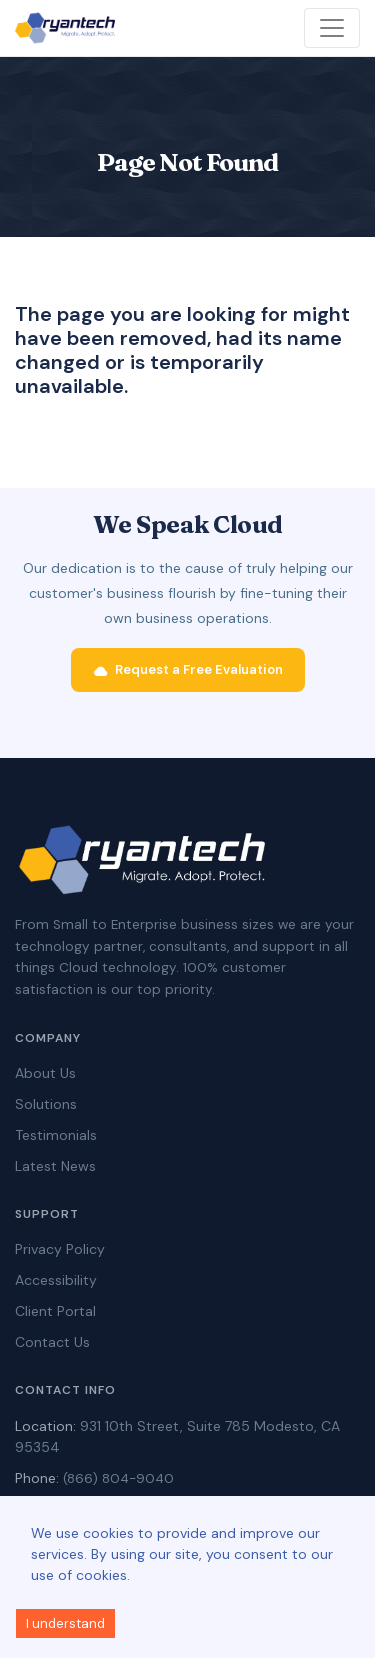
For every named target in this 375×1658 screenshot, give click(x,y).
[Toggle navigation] (332, 28)
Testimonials (56, 1135)
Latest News (55, 1166)
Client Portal (55, 1311)
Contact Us (52, 1342)
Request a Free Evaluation (188, 670)
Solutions (46, 1104)
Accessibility (56, 1280)
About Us (45, 1073)
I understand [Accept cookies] (65, 1623)
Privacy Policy (60, 1249)
